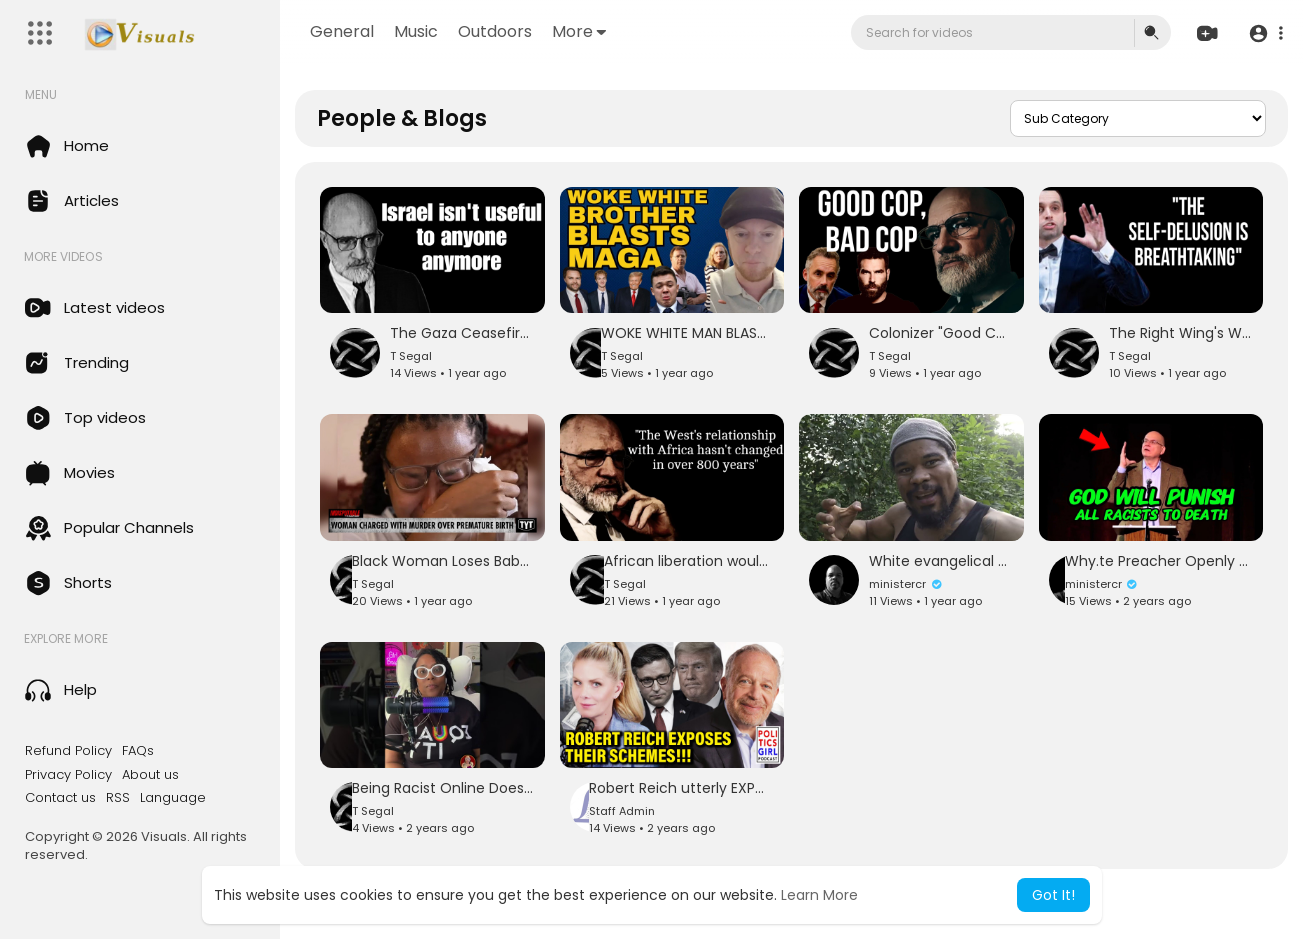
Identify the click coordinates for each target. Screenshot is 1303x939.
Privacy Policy (68, 775)
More (579, 31)
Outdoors (495, 31)
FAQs (138, 751)
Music (416, 31)
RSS (118, 798)
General (342, 31)
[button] (1265, 33)
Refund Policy (68, 751)
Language (173, 798)
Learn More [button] (819, 895)
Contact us (60, 798)
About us (150, 775)
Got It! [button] (1053, 895)
